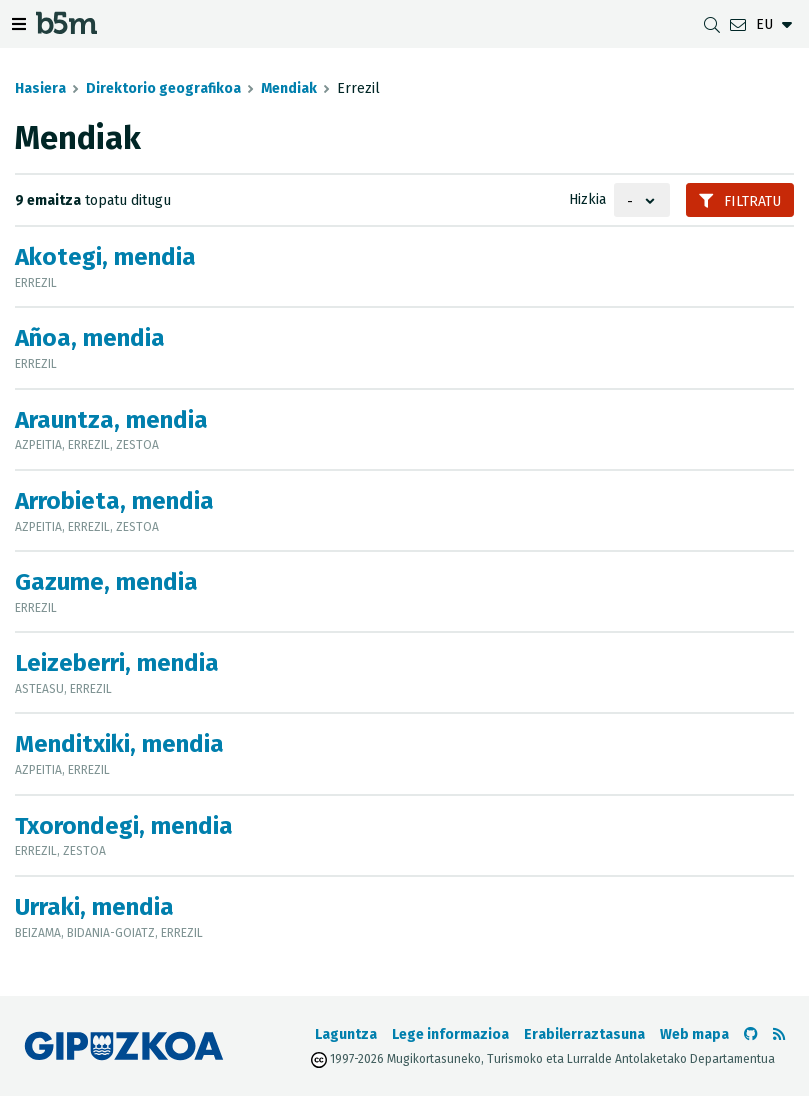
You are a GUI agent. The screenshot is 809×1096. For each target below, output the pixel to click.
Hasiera (40, 88)
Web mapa (694, 1034)
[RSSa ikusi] (779, 1034)
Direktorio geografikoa (163, 88)
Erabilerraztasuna (584, 1034)
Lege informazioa (450, 1034)
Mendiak (289, 88)
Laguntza (346, 1034)
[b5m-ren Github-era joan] (751, 1034)
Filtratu (740, 201)
